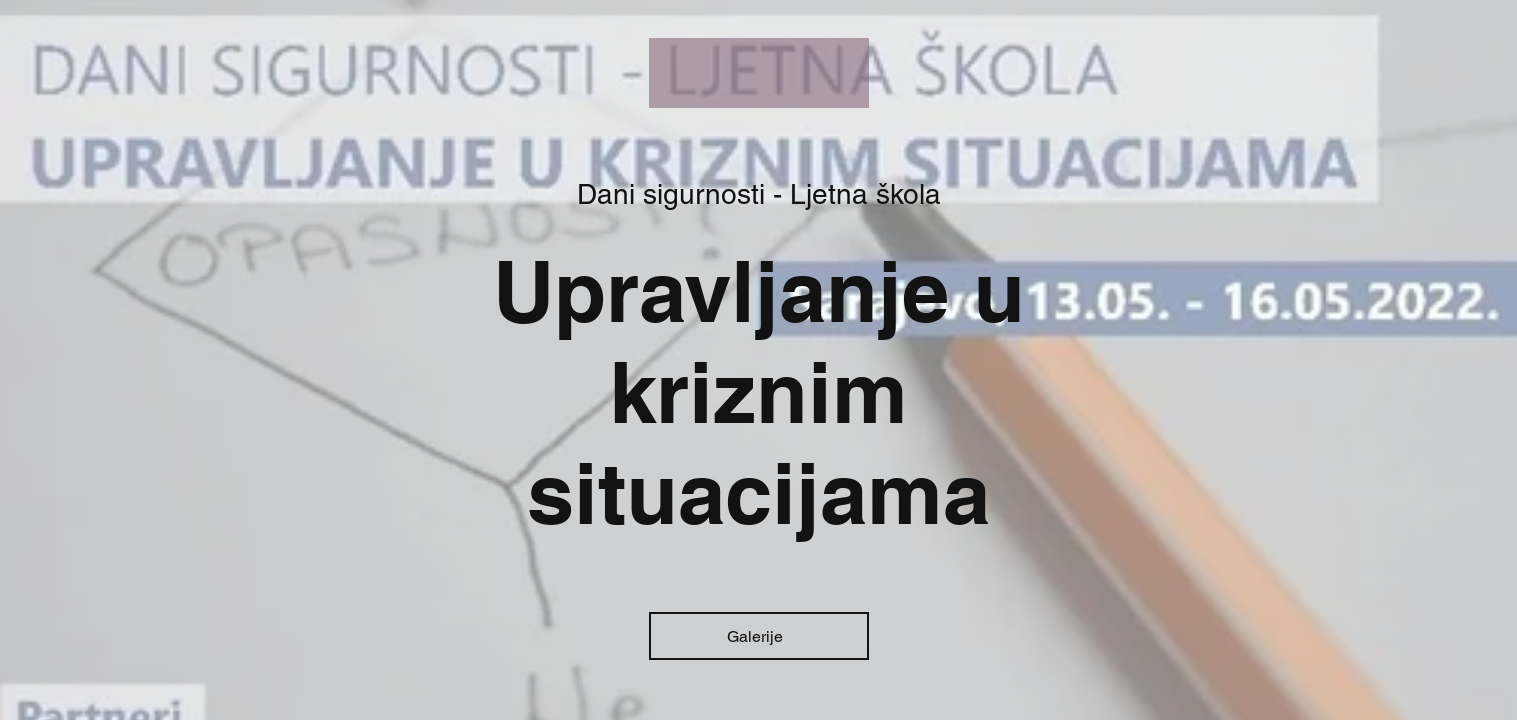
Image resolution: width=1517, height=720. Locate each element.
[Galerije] (759, 636)
